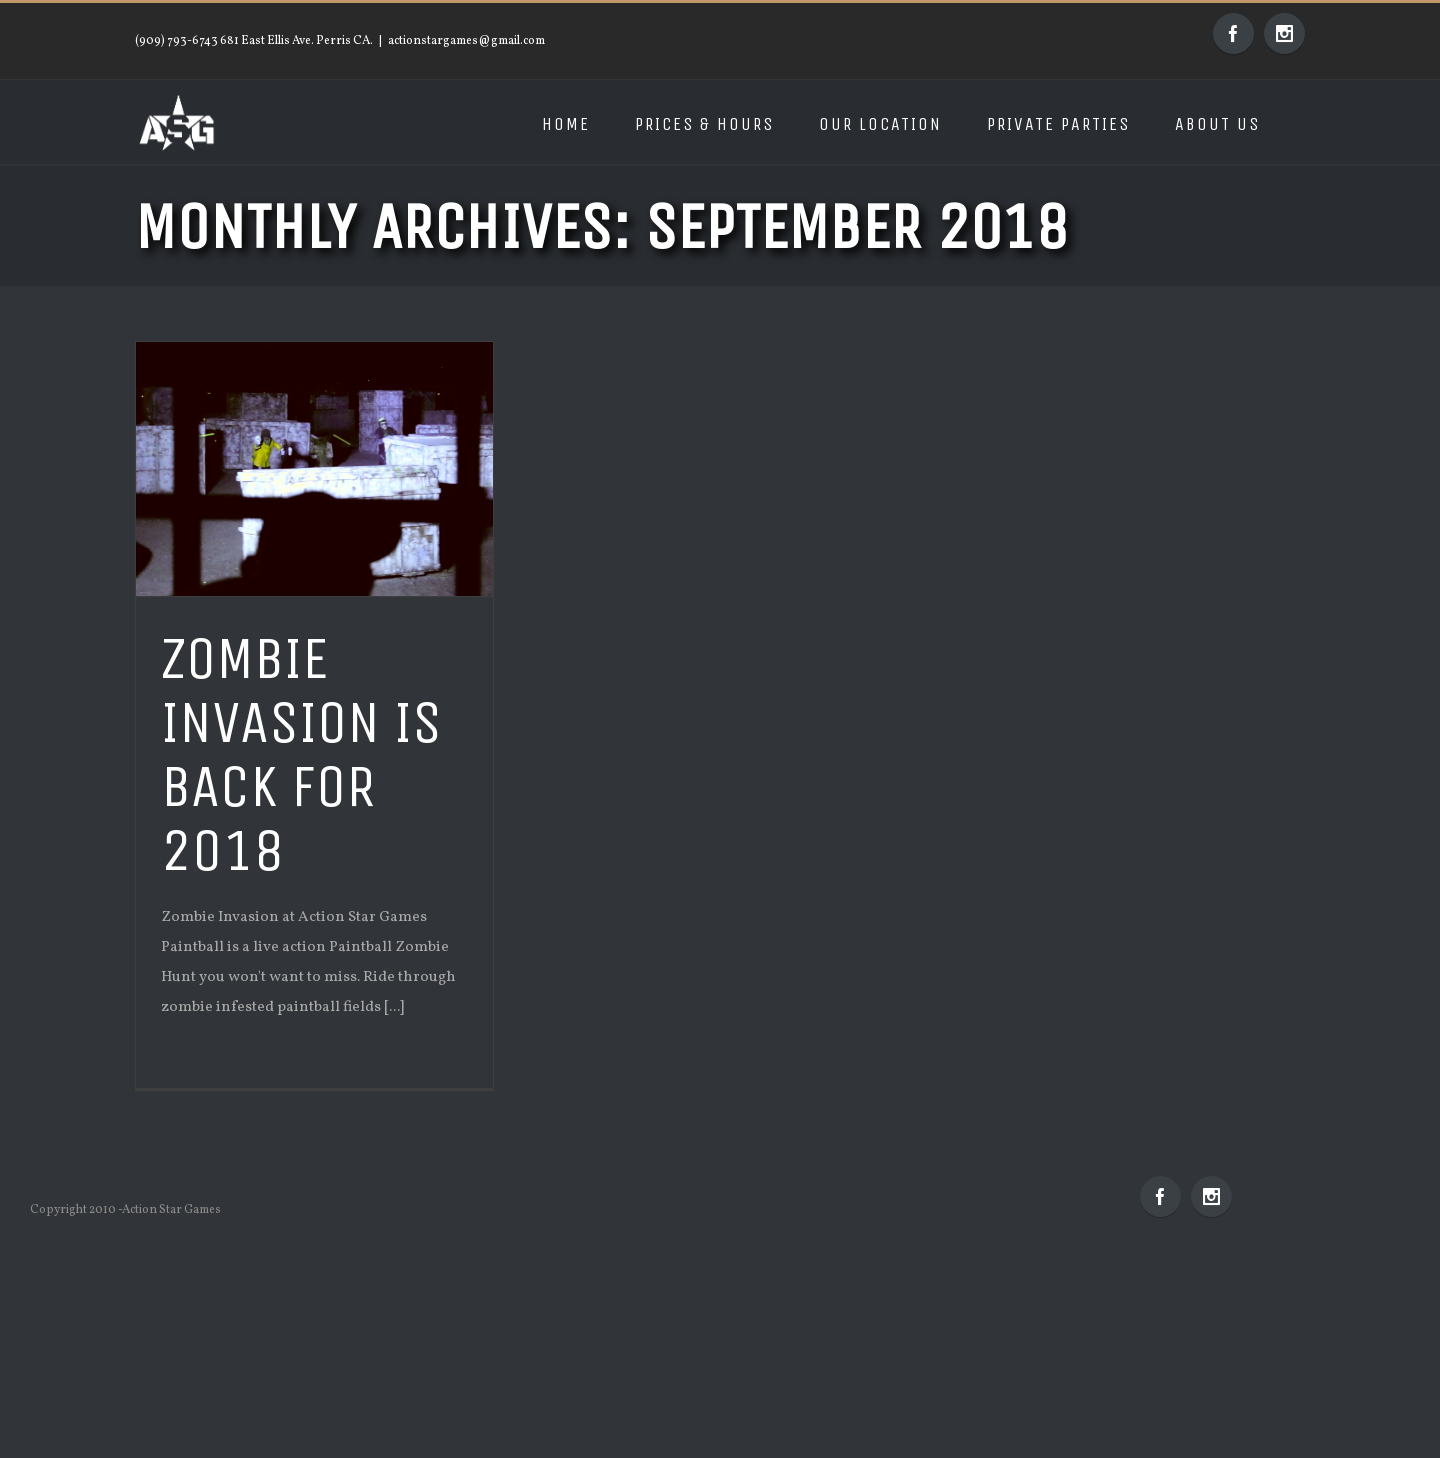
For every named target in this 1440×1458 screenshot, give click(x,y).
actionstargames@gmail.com (466, 41)
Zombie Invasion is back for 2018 (301, 754)
